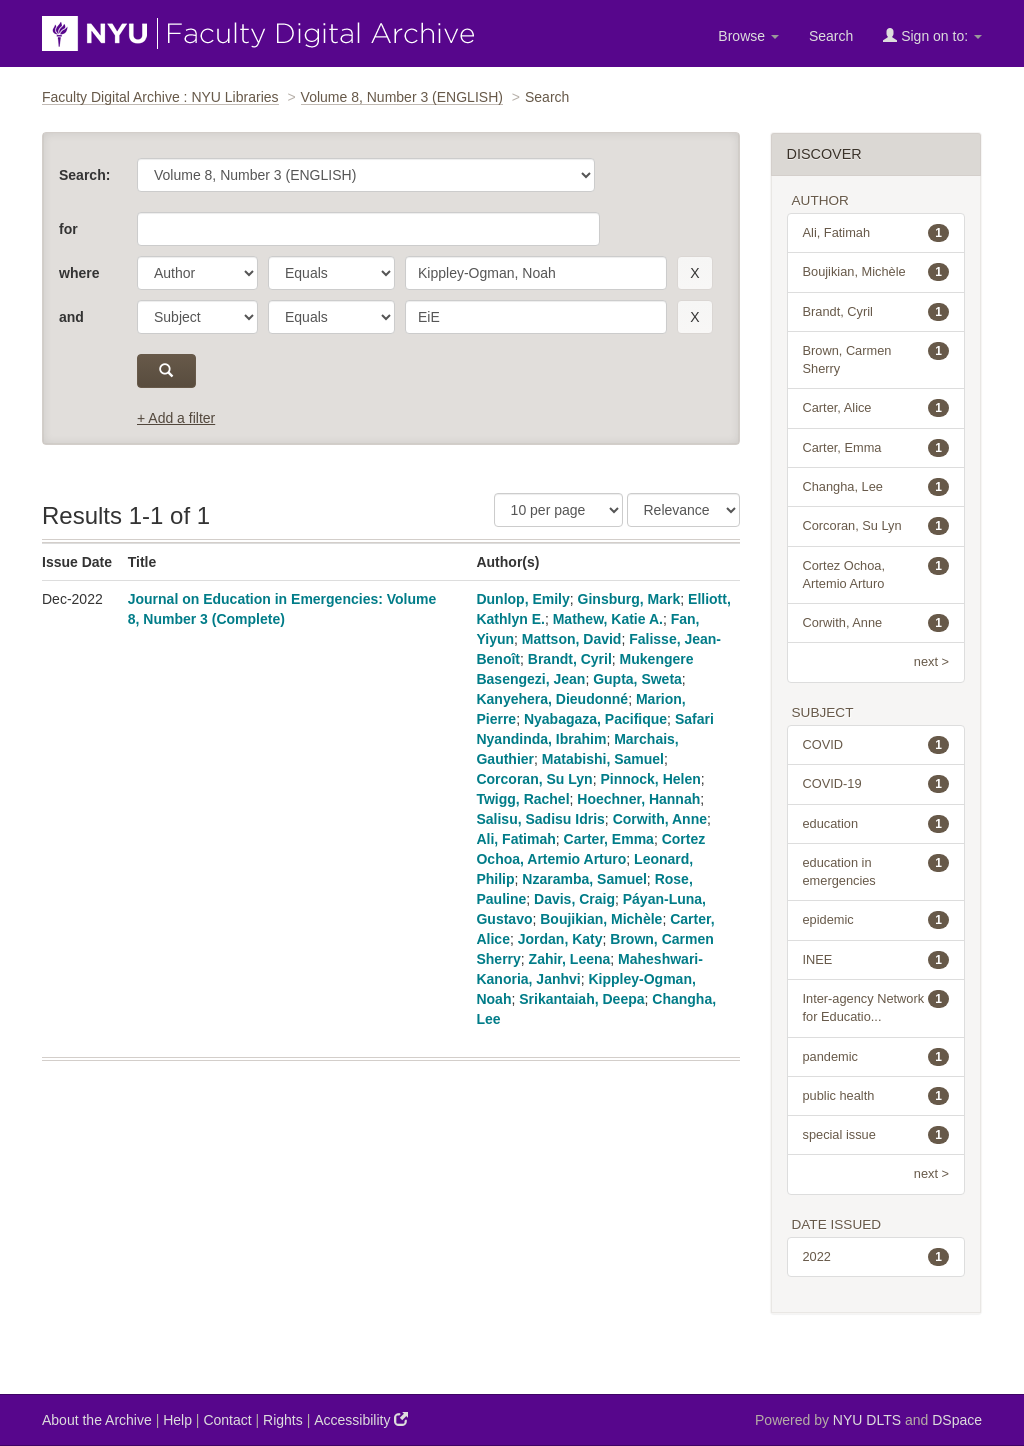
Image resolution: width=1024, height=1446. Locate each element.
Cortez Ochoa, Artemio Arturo (876, 574)
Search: (84, 175)
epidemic (876, 920)
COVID (876, 745)
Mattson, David (572, 639)
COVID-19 (876, 784)
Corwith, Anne (660, 819)
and (71, 317)
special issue (876, 1135)
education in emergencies (876, 871)
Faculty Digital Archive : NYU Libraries (160, 97)
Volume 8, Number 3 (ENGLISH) (402, 97)
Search (831, 36)
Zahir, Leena (570, 959)
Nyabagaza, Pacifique (595, 719)
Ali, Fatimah (515, 839)
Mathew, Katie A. (608, 619)
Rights (283, 1420)
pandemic (876, 1057)
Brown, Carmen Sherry (876, 359)
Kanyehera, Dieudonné (552, 699)
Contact (227, 1420)
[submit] (166, 371)
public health (876, 1096)
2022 (876, 1257)
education (876, 824)
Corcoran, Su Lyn (534, 779)
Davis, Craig (574, 899)
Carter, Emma (609, 839)
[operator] (331, 273)
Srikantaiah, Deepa (581, 999)
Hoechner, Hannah (638, 799)
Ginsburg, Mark (629, 599)
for (68, 229)
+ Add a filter (176, 418)
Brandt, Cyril (570, 659)
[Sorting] (683, 510)
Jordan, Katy (560, 939)
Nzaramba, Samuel (584, 879)
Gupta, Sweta (637, 679)
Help (177, 1420)
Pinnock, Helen (650, 779)
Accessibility (361, 1419)
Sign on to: (932, 35)
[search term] (536, 273)
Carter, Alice (876, 408)
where (79, 273)
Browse (748, 36)
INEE (876, 960)
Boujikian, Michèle (601, 919)
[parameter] (197, 273)
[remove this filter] (694, 273)
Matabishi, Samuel (603, 759)
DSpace (957, 1420)
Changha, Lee (876, 487)
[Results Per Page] (558, 510)
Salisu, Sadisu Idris (540, 819)
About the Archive (97, 1420)
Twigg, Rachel (522, 799)
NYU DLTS (867, 1420)
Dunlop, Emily (522, 599)
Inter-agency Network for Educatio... (876, 1007)
